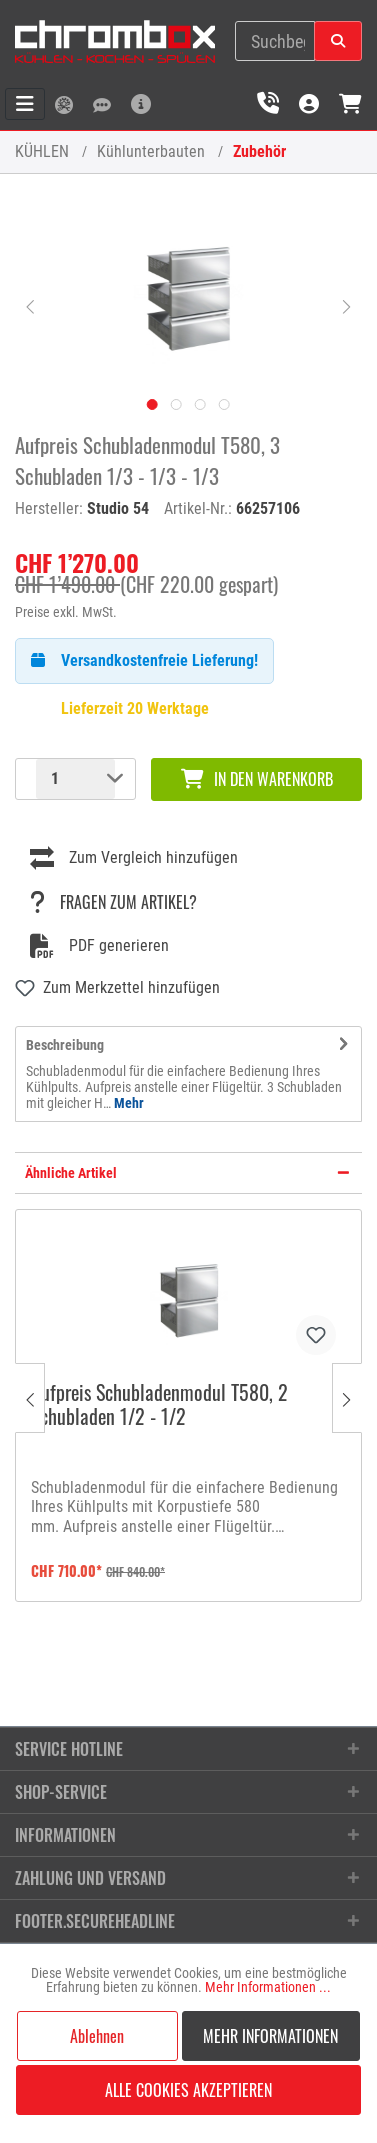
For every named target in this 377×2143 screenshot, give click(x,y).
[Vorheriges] (30, 305)
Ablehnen (97, 2036)
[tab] (188, 1074)
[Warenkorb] (350, 103)
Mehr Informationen (270, 2036)
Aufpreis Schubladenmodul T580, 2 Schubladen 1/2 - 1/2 (159, 1405)
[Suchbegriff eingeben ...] (275, 41)
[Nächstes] (347, 305)
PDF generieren (99, 946)
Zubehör (259, 151)
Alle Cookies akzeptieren (188, 2090)
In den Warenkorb (257, 779)
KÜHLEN (42, 151)
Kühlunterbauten (151, 151)
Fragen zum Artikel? (113, 902)
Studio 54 (118, 508)
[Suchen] (338, 41)
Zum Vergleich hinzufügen (134, 858)
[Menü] (25, 104)
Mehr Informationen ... (268, 1987)
